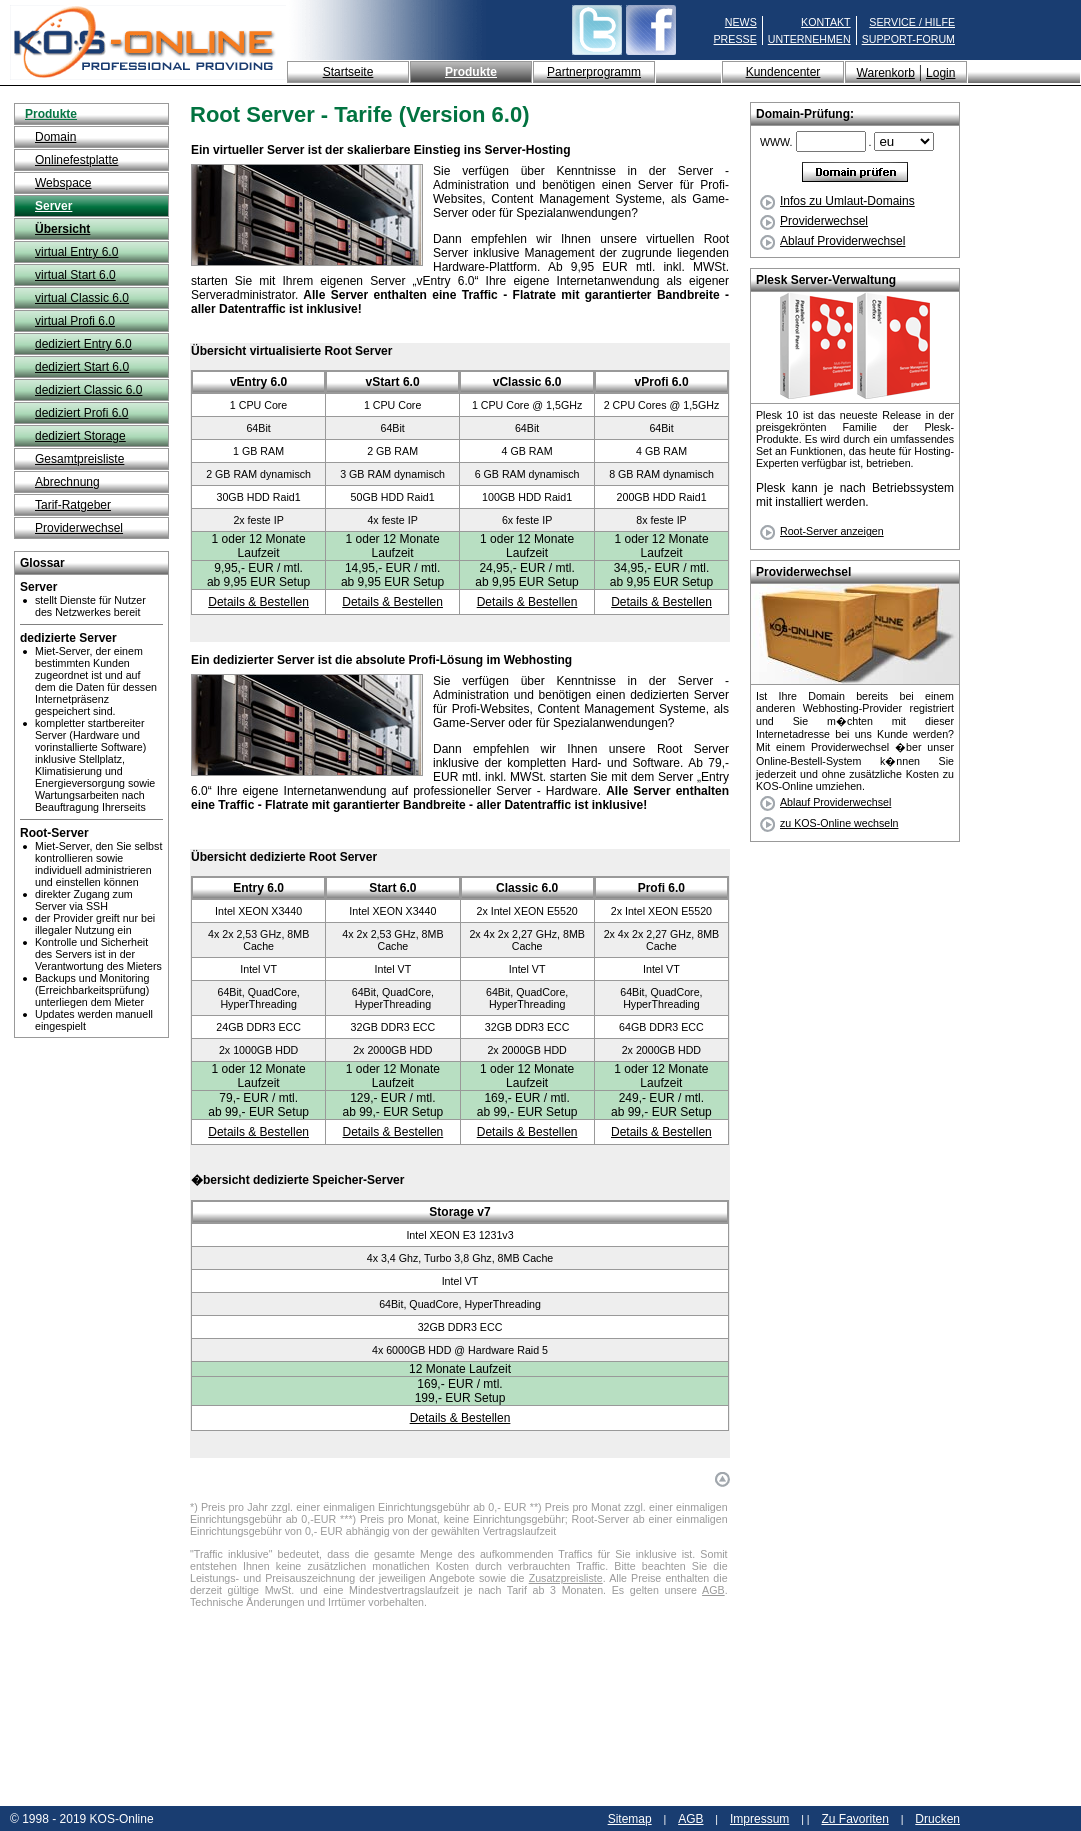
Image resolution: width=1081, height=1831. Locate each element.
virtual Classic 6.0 (82, 298)
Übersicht (62, 229)
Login (940, 73)
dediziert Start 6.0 (82, 367)
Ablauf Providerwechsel (832, 241)
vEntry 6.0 (258, 382)
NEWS (741, 22)
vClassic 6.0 (527, 382)
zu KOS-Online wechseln (839, 823)
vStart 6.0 (393, 382)
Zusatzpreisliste (566, 1578)
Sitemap (630, 1819)
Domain (55, 137)
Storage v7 (459, 1212)
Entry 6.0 (258, 888)
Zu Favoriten (854, 1819)
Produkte (471, 72)
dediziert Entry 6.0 (83, 344)
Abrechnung (67, 482)
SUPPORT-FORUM (908, 39)
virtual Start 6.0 (75, 275)
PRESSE (735, 39)
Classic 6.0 (527, 888)
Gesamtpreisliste (79, 459)
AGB (713, 1590)
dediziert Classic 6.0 (88, 390)
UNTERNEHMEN (809, 39)
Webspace (63, 183)
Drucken (937, 1819)
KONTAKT (826, 22)
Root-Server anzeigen (832, 531)
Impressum (759, 1819)
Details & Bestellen (258, 602)
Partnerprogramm (594, 72)
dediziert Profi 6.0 (81, 413)
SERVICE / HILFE (912, 22)
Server (53, 206)
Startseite (348, 72)
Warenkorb (886, 73)
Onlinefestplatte (76, 160)
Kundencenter (783, 72)
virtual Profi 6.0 (75, 321)
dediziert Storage (80, 436)
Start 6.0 (392, 888)
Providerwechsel (79, 528)
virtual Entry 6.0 (76, 252)
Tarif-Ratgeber (73, 505)
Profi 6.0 (661, 888)
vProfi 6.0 (662, 382)
